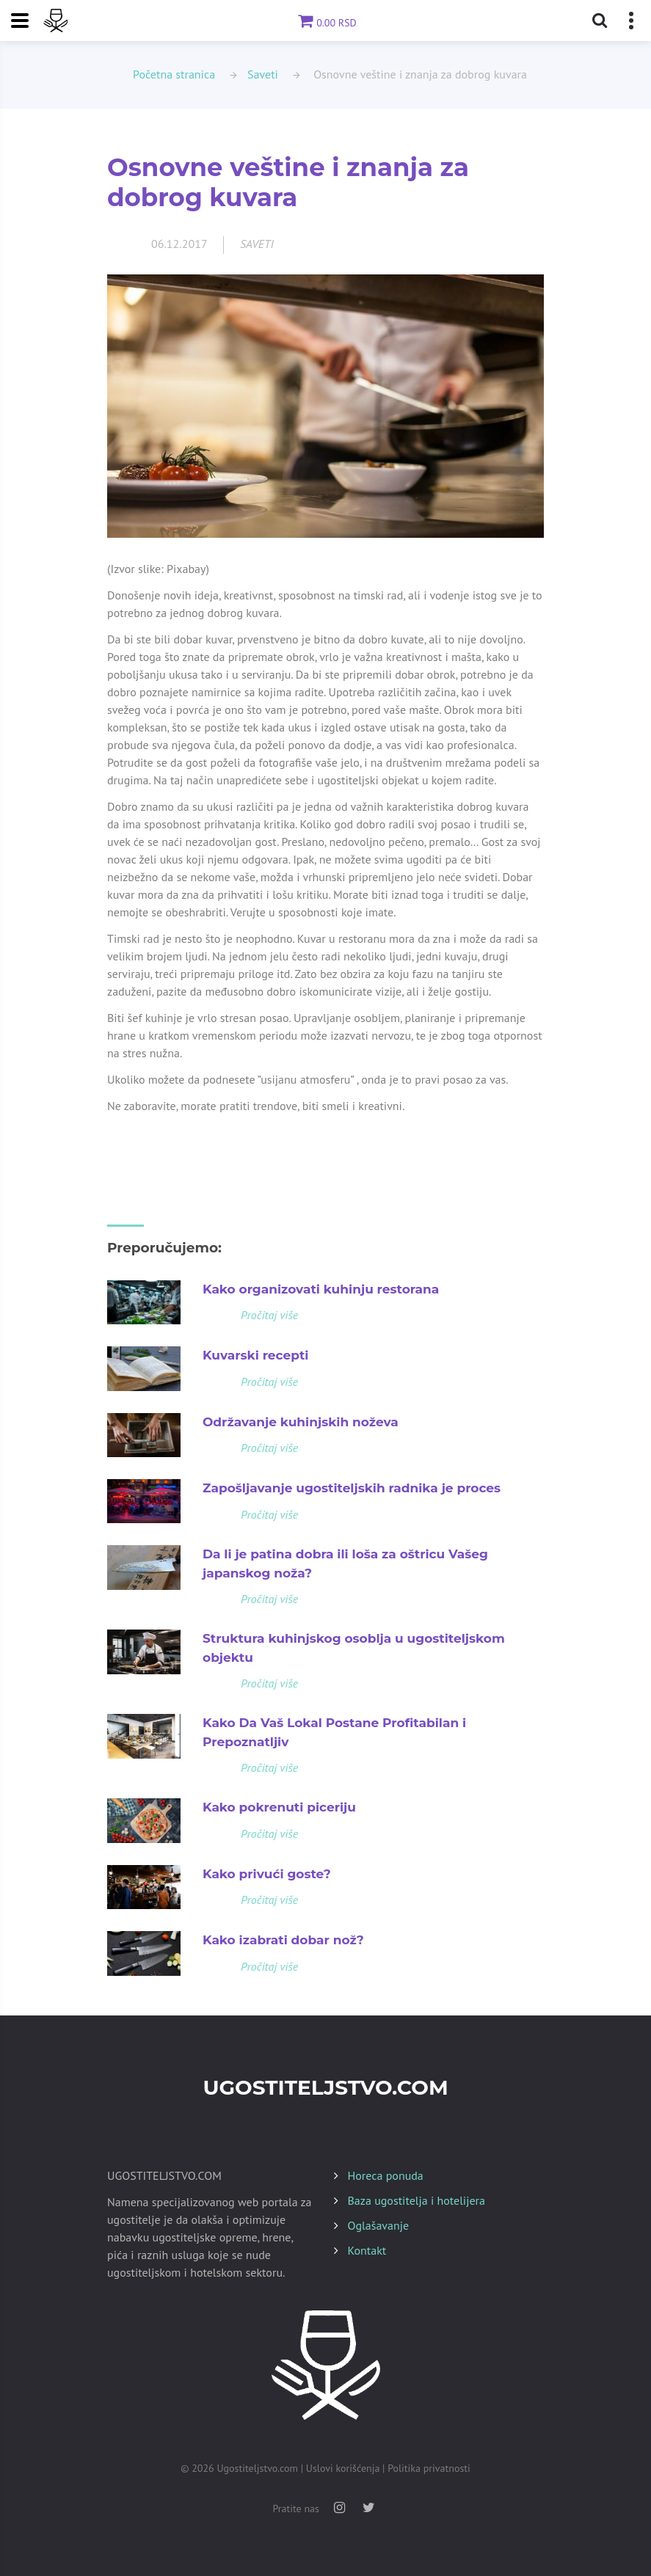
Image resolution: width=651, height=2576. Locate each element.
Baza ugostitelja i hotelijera (416, 2200)
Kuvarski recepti (255, 1355)
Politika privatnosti (429, 2468)
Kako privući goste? (267, 1874)
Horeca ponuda (385, 2175)
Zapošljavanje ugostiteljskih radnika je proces (352, 1488)
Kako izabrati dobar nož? (283, 1940)
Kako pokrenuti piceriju (279, 1807)
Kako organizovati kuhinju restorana (321, 1289)
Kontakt (367, 2250)
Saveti (262, 74)
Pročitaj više (269, 1314)
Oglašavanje (379, 2225)
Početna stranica (174, 74)
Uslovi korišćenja (343, 2468)
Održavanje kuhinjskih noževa (301, 1422)
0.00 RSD (325, 22)
